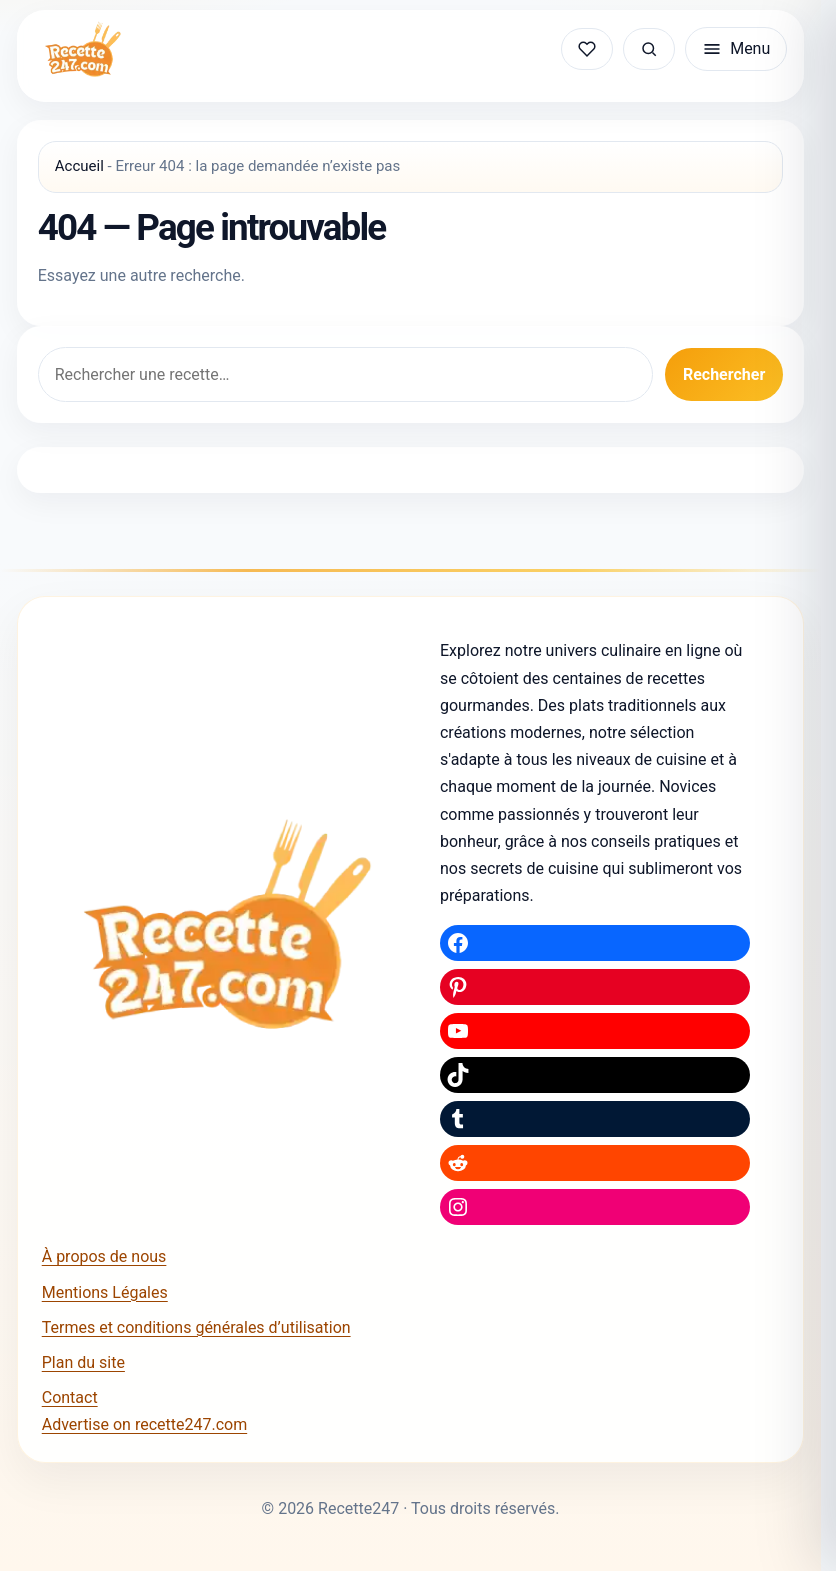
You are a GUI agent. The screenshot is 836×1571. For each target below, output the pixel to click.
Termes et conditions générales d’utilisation (196, 1327)
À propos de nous (104, 1256)
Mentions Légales (105, 1292)
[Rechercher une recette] (649, 49)
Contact (70, 1397)
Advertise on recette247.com (144, 1424)
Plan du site (83, 1362)
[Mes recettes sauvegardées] (587, 49)
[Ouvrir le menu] (736, 49)
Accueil (79, 166)
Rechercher (724, 374)
